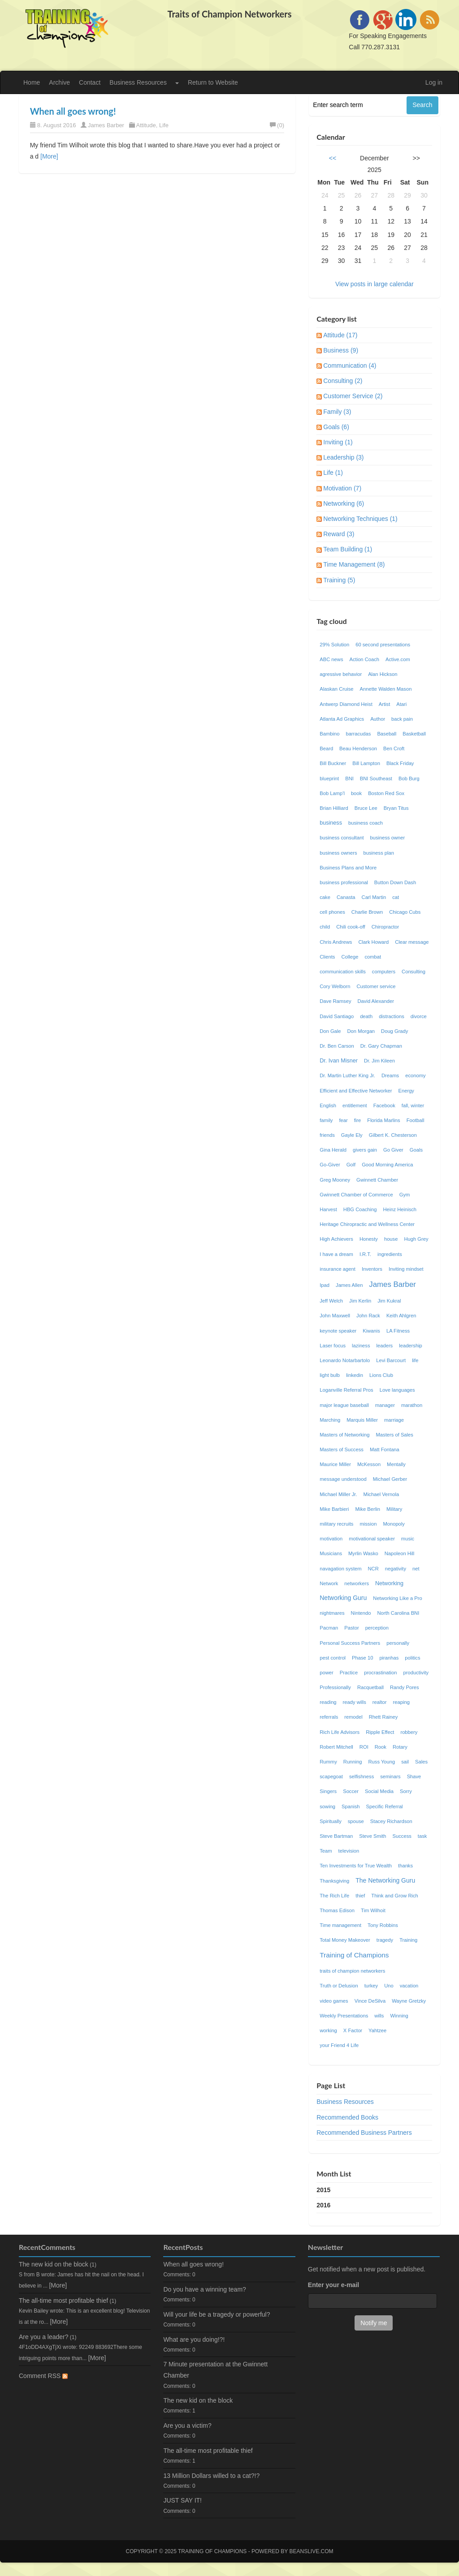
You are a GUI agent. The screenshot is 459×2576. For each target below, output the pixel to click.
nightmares (332, 1613)
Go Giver (393, 1150)
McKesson (369, 1464)
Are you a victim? (187, 2425)
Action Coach (364, 659)
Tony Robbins (383, 1925)
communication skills (343, 971)
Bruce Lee (366, 808)
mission (368, 1524)
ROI (363, 1747)
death (366, 1016)
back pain (402, 719)
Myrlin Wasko (363, 1553)
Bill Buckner (333, 763)
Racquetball (370, 1687)
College (349, 956)
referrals (329, 1717)
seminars (390, 1776)
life (415, 1360)
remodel (353, 1717)
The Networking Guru (385, 1880)
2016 (323, 2205)
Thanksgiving (334, 1881)
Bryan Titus (396, 808)
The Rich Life (334, 1895)
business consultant (342, 837)
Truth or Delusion (339, 1985)
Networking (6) (343, 503)
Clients (327, 956)
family (326, 1120)
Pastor (351, 1627)
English (328, 1105)
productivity (416, 1672)
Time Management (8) (354, 564)
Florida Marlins (383, 1120)
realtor (379, 1702)
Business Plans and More (348, 867)
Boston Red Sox (386, 793)
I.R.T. (365, 1254)
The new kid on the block (53, 2264)
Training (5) (339, 580)
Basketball (414, 733)
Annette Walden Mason (386, 689)
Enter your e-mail (333, 2284)
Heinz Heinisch (399, 1209)
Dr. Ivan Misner (339, 1061)
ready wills (354, 1702)
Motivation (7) (342, 488)
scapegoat (331, 1776)
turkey (371, 1985)
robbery (408, 1732)
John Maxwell (335, 1315)
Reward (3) (338, 534)
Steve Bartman (336, 1836)
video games (334, 2001)
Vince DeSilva (370, 2001)
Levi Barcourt (391, 1360)
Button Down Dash (395, 882)
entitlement (354, 1105)
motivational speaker (372, 1538)
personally (397, 1643)
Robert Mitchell (336, 1747)
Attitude (146, 125)
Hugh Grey (416, 1239)
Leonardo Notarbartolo (345, 1360)
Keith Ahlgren (401, 1315)
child (325, 926)
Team (326, 1851)
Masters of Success (342, 1449)
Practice (349, 1672)
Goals (416, 1150)
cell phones (332, 912)
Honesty (368, 1239)
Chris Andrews (336, 942)
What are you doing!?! (194, 2339)
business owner (387, 837)
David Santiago (337, 1016)
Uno (389, 1985)
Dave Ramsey (335, 1001)
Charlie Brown (367, 912)
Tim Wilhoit (373, 1910)
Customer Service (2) (352, 396)
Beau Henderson (358, 748)
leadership (410, 1345)
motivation (331, 1538)
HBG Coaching (360, 1209)
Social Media (379, 1791)
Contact (89, 82)
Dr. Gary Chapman (381, 1046)
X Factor (352, 2030)
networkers (356, 1583)
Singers (328, 1791)
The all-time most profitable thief (63, 2300)
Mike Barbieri (334, 1509)
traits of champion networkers (352, 1971)
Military (394, 1509)
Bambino (329, 733)
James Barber (106, 125)
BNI (349, 778)
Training (408, 1940)
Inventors (372, 1269)
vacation (409, 1985)
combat (372, 956)
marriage (394, 1420)
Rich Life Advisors (339, 1732)
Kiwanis (371, 1330)
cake (325, 897)
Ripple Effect (380, 1732)
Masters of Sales (394, 1434)
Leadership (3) (343, 457)
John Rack (368, 1315)
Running (352, 1761)
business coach (365, 823)
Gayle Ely (352, 1135)
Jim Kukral (389, 1300)
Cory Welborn (335, 986)
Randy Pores (404, 1687)
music (407, 1538)
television (348, 1851)
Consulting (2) (342, 380)
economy (415, 1075)
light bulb (330, 1375)
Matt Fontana (384, 1449)
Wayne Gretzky (409, 2001)
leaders (385, 1345)
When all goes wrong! (73, 111)
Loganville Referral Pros (346, 1390)
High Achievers (336, 1239)
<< (332, 158)
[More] (49, 156)
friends (327, 1135)
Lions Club (381, 1375)
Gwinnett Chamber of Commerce (356, 1194)
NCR (373, 1568)
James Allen (349, 1285)
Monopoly (394, 1524)
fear (343, 1120)
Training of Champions (354, 1955)
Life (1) (333, 472)
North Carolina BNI (398, 1613)
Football (415, 1120)
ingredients (389, 1254)
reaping (401, 1702)
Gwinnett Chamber (377, 1180)
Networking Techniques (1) (360, 518)
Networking (389, 1583)
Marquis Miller (362, 1420)
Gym (404, 1194)
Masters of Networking (344, 1434)
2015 (323, 2189)
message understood (343, 1479)
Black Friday (400, 763)
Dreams (390, 1075)
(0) (277, 125)
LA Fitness (398, 1330)
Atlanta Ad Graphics (342, 719)
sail (405, 1761)
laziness (361, 1345)
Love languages (397, 1390)
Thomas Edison (337, 1910)
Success (402, 1836)
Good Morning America (387, 1164)
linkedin (354, 1375)
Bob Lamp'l (332, 793)
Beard (326, 748)
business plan (379, 853)
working (328, 2030)
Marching (330, 1420)
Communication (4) (349, 365)
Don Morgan (361, 1031)
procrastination (380, 1672)
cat (395, 897)
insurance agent (337, 1269)
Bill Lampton (366, 763)
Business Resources (138, 82)
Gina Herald (333, 1150)
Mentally (396, 1464)
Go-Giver (330, 1164)
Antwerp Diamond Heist (346, 704)
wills (379, 2015)
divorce (419, 1016)
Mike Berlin (367, 1509)
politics (412, 1657)
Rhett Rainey (383, 1717)
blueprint (329, 778)
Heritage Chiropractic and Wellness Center (367, 1224)
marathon (411, 1405)
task (422, 1836)
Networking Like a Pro (397, 1598)
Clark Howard (373, 942)
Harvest (328, 1209)
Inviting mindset (406, 1269)
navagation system (340, 1568)
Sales (421, 1761)
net (416, 1568)
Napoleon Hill (400, 1553)
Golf (351, 1164)
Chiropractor (385, 926)
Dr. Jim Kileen (379, 1060)
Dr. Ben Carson (337, 1046)
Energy (406, 1090)
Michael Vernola (381, 1494)
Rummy (328, 1761)
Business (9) (340, 350)
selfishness (361, 1776)
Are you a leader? (44, 2336)
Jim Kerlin (360, 1300)
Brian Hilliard (334, 808)
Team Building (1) (347, 549)
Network (329, 1583)
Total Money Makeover (345, 1940)
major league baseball (344, 1405)
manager (385, 1405)
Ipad (324, 1285)
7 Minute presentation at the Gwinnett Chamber (215, 2370)
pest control (333, 1657)
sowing (327, 1806)
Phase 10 (362, 1657)
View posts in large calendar (374, 284)
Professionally (335, 1687)
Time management (340, 1925)
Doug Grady (394, 1031)
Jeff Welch (331, 1300)
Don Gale (330, 1031)
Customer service (375, 986)
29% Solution (334, 644)
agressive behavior (341, 674)
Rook (380, 1747)
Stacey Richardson (391, 1821)
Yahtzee (377, 2030)
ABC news (331, 659)
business (331, 823)
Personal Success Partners (350, 1643)
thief (360, 1895)
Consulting (413, 971)
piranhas (388, 1657)
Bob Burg (409, 778)
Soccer (351, 1791)
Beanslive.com (311, 2551)
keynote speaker (338, 1330)
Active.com (397, 659)
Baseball (386, 733)
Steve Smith (372, 1836)
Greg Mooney (335, 1180)
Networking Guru (343, 1597)
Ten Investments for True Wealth (356, 1865)
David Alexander (376, 1001)
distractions (391, 1016)
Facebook (384, 1105)
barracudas (358, 733)
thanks (405, 1865)
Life (164, 125)
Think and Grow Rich (394, 1895)
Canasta (346, 897)
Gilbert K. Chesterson (393, 1135)
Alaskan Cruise (336, 689)
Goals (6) (336, 426)
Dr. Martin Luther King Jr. (347, 1075)
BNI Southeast (376, 778)
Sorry (406, 1791)
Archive (59, 82)
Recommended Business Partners (363, 2132)
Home (31, 82)
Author (377, 719)
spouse (356, 1821)
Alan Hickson (382, 674)
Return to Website (213, 82)
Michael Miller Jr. (338, 1494)
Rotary (400, 1747)
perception (377, 1627)
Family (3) (337, 411)
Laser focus (333, 1345)
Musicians (331, 1553)
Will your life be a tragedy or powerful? (216, 2314)
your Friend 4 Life (339, 2045)
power (326, 1672)
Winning (399, 2015)
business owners (338, 853)
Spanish (350, 1806)
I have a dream (336, 1254)
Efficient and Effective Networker (356, 1090)
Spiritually (331, 1821)
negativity (395, 1568)
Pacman (329, 1627)
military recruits (336, 1524)
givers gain (365, 1150)
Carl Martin (374, 897)
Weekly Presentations (344, 2015)
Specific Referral (384, 1806)
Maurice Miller (335, 1464)
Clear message (412, 942)
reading (328, 1702)
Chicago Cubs (404, 912)
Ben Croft (393, 748)
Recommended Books (347, 2117)
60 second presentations (382, 644)
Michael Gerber (390, 1479)
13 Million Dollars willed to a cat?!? (211, 2475)
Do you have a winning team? (204, 2289)
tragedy (385, 1940)
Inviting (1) (337, 442)
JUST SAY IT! (182, 2500)
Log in (433, 82)
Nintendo (361, 1613)
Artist (384, 704)
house (391, 1239)
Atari (401, 704)
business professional (344, 882)
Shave (414, 1776)
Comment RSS (43, 2375)
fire (357, 1120)
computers (383, 971)
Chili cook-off (350, 926)
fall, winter (413, 1105)
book (356, 793)
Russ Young (381, 1761)
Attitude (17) (340, 335)
